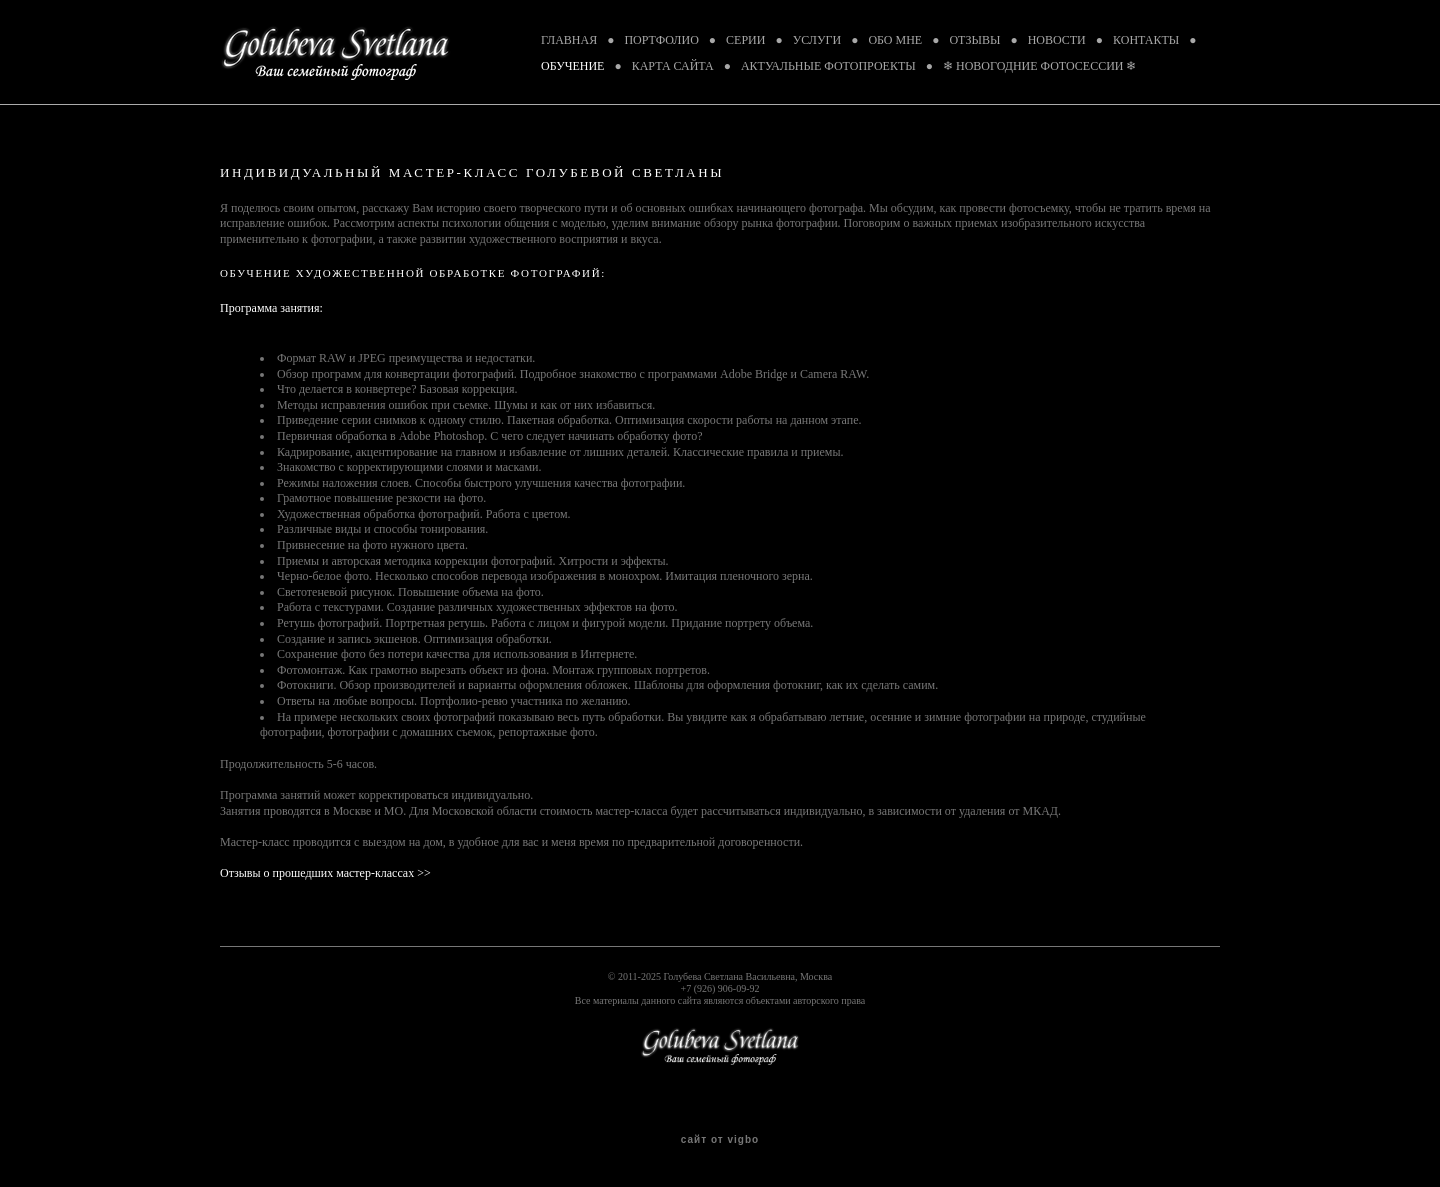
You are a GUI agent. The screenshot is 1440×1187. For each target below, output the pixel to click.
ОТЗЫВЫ (974, 40)
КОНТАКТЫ (1146, 40)
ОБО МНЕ (895, 40)
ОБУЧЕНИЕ (572, 66)
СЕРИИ (745, 40)
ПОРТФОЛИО (661, 40)
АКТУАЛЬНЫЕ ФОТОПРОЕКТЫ (828, 66)
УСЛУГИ (817, 40)
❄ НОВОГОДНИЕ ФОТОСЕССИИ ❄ (1040, 66)
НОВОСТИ (1057, 40)
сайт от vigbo (720, 1140)
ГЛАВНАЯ (569, 40)
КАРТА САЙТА (673, 66)
